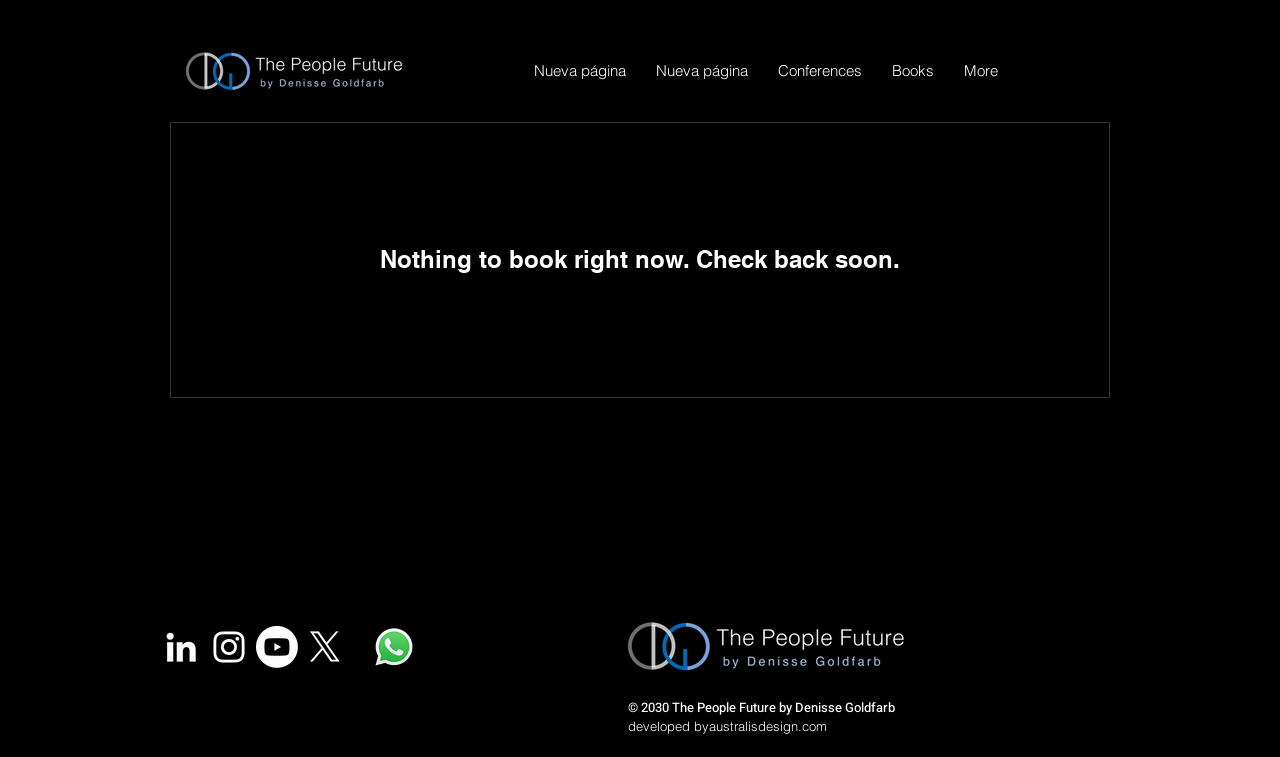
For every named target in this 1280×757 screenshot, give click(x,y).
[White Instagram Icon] (229, 647)
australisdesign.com (768, 726)
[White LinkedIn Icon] (181, 647)
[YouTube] (277, 647)
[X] (325, 647)
